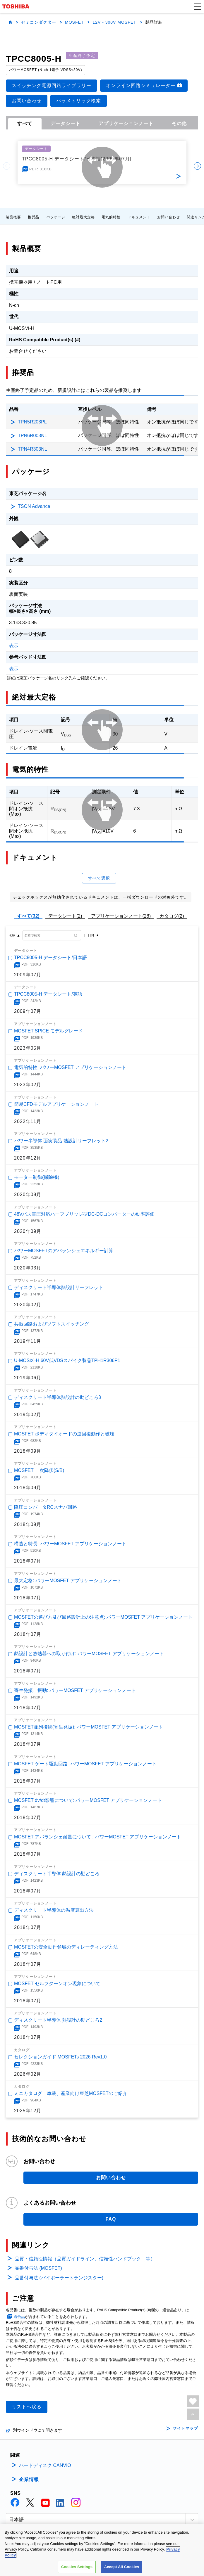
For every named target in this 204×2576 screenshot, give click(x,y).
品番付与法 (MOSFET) (38, 2268)
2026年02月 (27, 2074)
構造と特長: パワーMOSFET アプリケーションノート (70, 1543)
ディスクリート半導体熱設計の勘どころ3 (57, 1397)
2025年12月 (27, 2110)
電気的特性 (111, 217)
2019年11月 (27, 1341)
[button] (197, 6)
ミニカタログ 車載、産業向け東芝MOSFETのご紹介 (70, 2093)
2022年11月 (27, 1121)
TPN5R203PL (32, 421)
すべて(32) (28, 916)
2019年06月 (27, 1377)
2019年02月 (27, 1414)
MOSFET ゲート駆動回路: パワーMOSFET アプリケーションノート (85, 1763)
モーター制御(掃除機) (36, 1177)
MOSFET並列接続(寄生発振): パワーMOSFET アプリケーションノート (88, 1726)
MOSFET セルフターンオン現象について (57, 1983)
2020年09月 (27, 1194)
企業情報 (29, 2479)
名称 (12, 935)
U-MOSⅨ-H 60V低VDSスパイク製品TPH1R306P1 (67, 1360)
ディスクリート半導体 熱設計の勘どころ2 (58, 2020)
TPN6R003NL (32, 435)
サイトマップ (185, 2428)
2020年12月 (27, 1157)
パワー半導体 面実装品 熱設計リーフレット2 (61, 1140)
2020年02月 (27, 1304)
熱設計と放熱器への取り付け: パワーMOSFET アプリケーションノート (89, 1653)
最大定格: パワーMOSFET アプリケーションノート (68, 1580)
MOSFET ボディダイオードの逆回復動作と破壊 (64, 1433)
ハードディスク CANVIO (45, 2465)
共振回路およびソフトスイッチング (51, 1323)
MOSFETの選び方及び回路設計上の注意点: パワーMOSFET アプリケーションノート (103, 1617)
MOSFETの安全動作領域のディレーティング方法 (66, 1946)
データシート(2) (65, 916)
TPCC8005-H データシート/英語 (48, 994)
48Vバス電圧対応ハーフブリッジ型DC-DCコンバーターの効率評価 (84, 1214)
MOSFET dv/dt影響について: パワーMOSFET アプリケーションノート (88, 1800)
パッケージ (55, 217)
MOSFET (74, 22)
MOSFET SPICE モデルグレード (48, 1030)
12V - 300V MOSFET (114, 22)
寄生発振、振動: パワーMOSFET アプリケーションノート (75, 1690)
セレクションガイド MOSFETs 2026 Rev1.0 (60, 2056)
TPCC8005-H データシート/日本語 (50, 957)
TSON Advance (34, 506)
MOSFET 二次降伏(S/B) (39, 1470)
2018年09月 (27, 1451)
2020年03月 (27, 1267)
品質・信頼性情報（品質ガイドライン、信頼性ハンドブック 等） (85, 2258)
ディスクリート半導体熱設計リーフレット (58, 1287)
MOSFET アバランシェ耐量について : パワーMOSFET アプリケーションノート (97, 1836)
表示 (13, 645)
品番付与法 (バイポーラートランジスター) (59, 2277)
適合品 (19, 2316)
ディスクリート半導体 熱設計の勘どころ (57, 1873)
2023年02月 (27, 1084)
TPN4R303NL (32, 449)
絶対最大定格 (83, 217)
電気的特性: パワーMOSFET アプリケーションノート (70, 1067)
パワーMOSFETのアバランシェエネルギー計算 (63, 1250)
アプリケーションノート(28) (121, 916)
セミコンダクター (38, 22)
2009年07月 (27, 974)
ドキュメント (139, 217)
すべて (24, 123)
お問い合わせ (168, 217)
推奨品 (33, 217)
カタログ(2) (172, 916)
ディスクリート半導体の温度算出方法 (54, 1910)
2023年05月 (27, 1048)
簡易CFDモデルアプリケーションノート (56, 1104)
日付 (91, 935)
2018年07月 (27, 1560)
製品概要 (13, 217)
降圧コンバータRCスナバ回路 (45, 1507)
